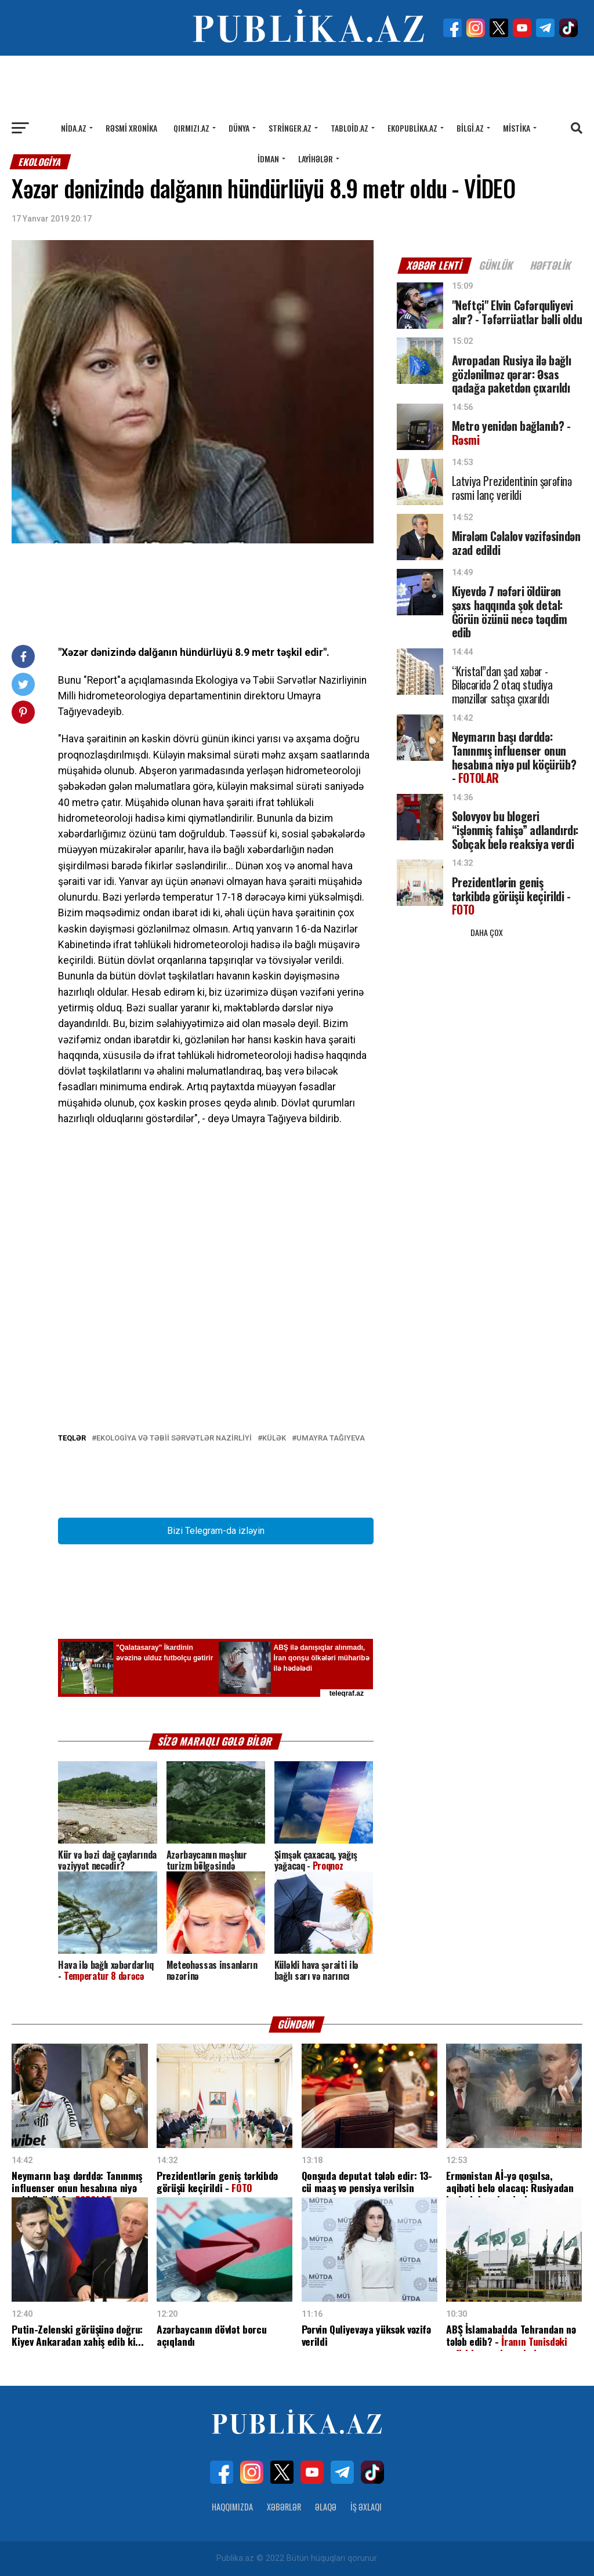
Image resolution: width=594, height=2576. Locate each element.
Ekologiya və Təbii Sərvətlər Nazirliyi (174, 1438)
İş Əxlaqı (366, 2507)
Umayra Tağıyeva (330, 1438)
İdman (268, 159)
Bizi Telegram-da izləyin (216, 1530)
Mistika (516, 128)
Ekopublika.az (412, 128)
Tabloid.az (349, 128)
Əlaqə (325, 2507)
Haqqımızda (232, 2507)
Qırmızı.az (191, 128)
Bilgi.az (470, 128)
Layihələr (315, 159)
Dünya (239, 128)
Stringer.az (290, 128)
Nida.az (73, 128)
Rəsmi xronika (131, 128)
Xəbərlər (284, 2507)
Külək (274, 1438)
